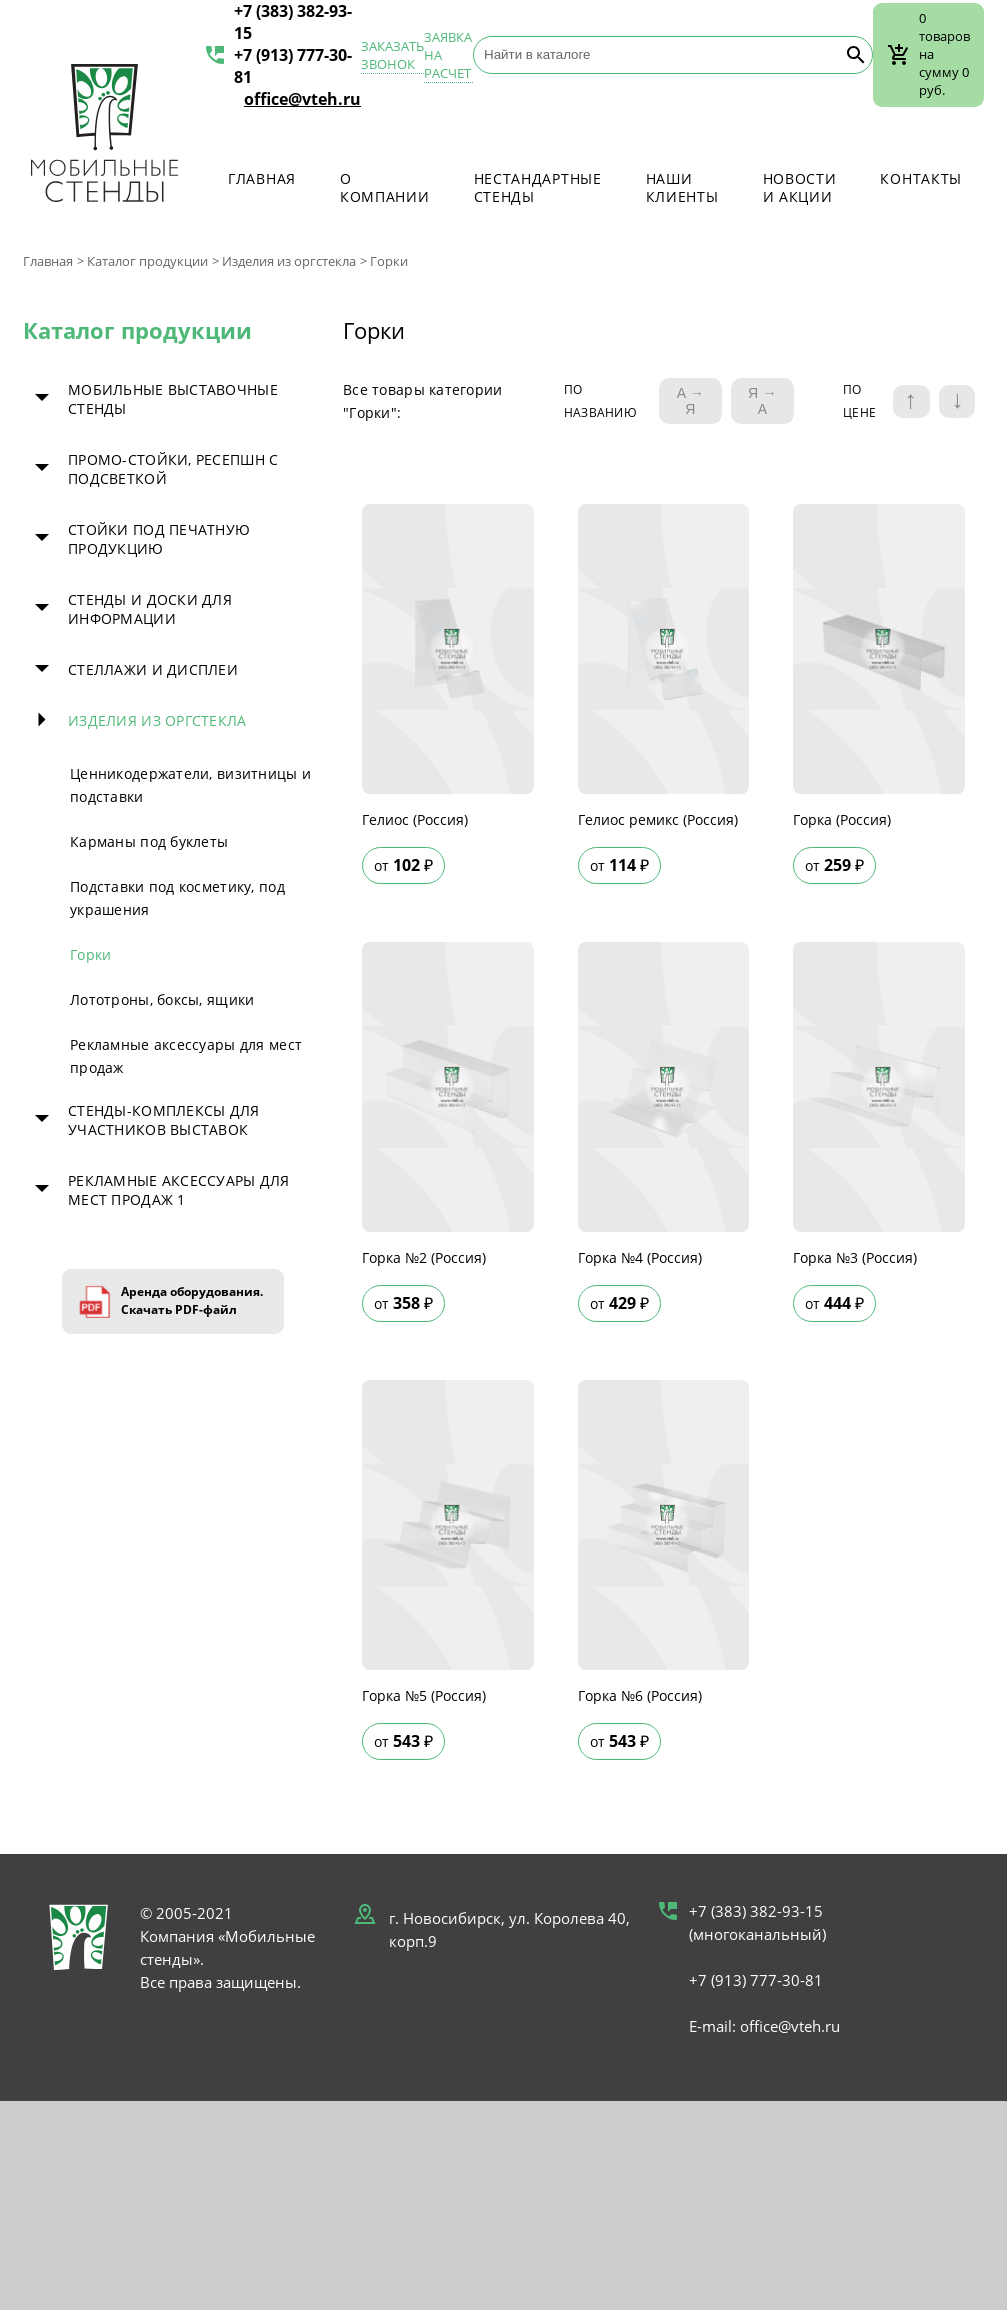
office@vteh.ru (302, 99)
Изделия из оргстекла (289, 261)
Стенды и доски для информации (150, 609)
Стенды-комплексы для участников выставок (164, 1120)
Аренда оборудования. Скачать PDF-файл (192, 1300)
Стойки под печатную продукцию (159, 539)
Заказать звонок (392, 55)
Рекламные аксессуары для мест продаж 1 (179, 1190)
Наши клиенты (682, 187)
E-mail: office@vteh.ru (764, 2026)
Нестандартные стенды (538, 187)
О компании (385, 187)
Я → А (762, 401)
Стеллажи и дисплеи (153, 669)
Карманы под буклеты (149, 841)
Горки (90, 954)
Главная (262, 178)
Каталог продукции (147, 261)
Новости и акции (800, 187)
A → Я (690, 401)
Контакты (921, 178)
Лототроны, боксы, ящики (162, 999)
